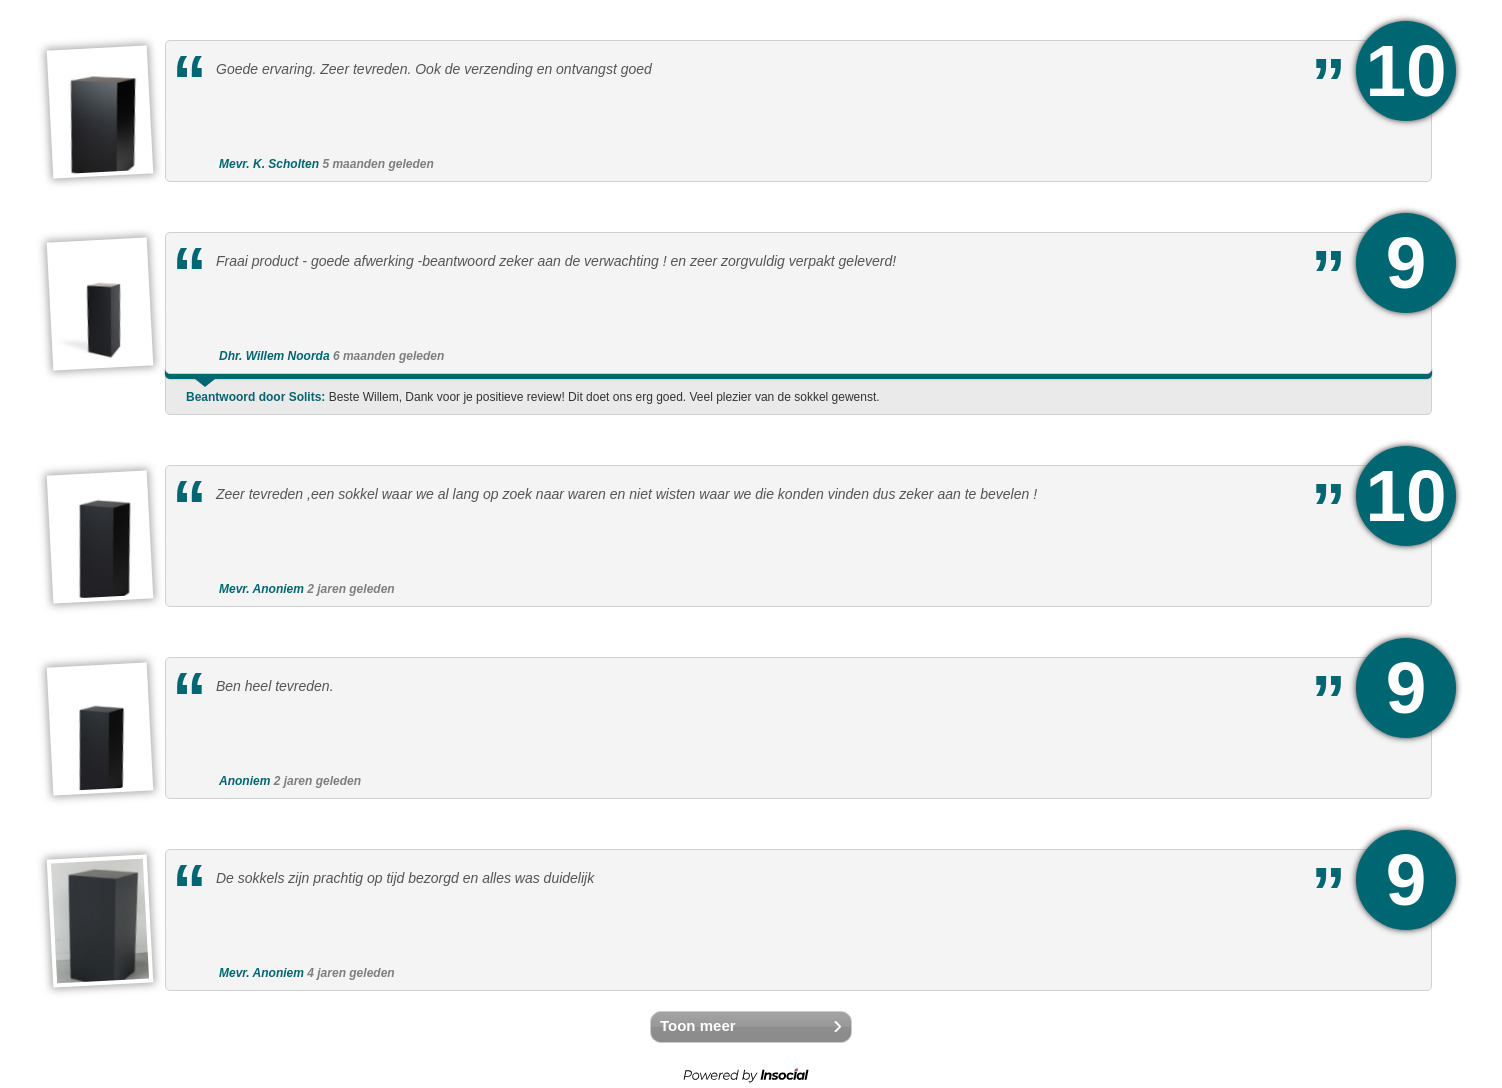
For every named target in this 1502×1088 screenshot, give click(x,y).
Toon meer (698, 1025)
